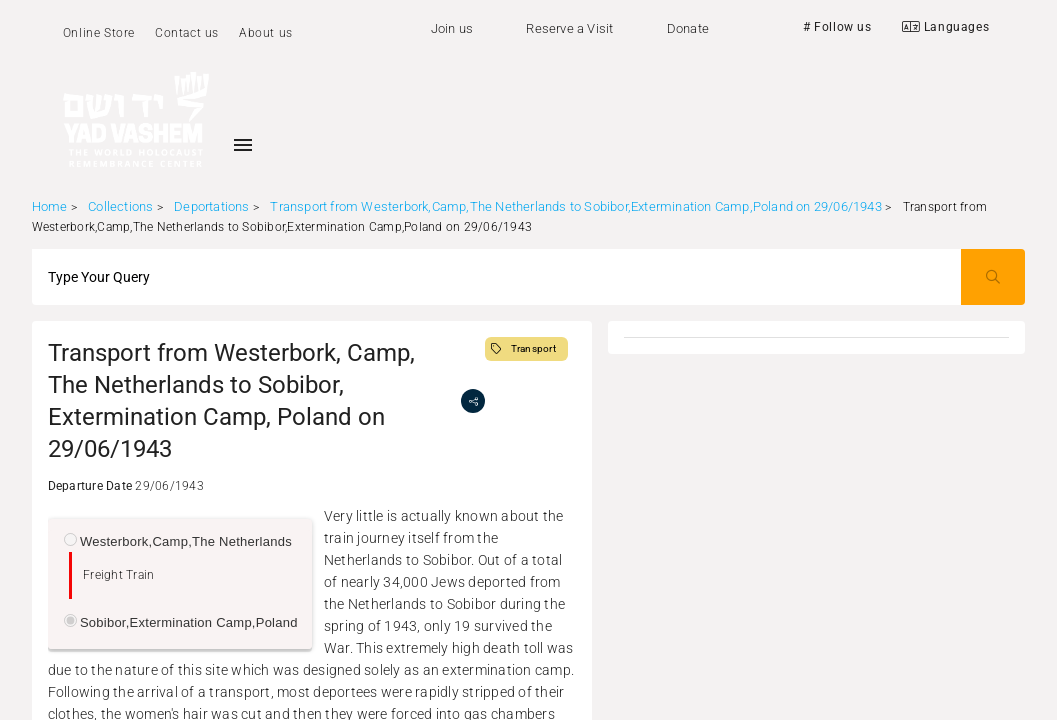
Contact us (187, 33)
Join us (452, 28)
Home (50, 206)
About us (266, 33)
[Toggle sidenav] (243, 145)
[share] (473, 401)
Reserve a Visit (569, 28)
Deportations (211, 206)
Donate (688, 28)
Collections (120, 206)
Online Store (99, 33)
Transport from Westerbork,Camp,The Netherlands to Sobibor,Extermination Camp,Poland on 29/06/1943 (575, 206)
